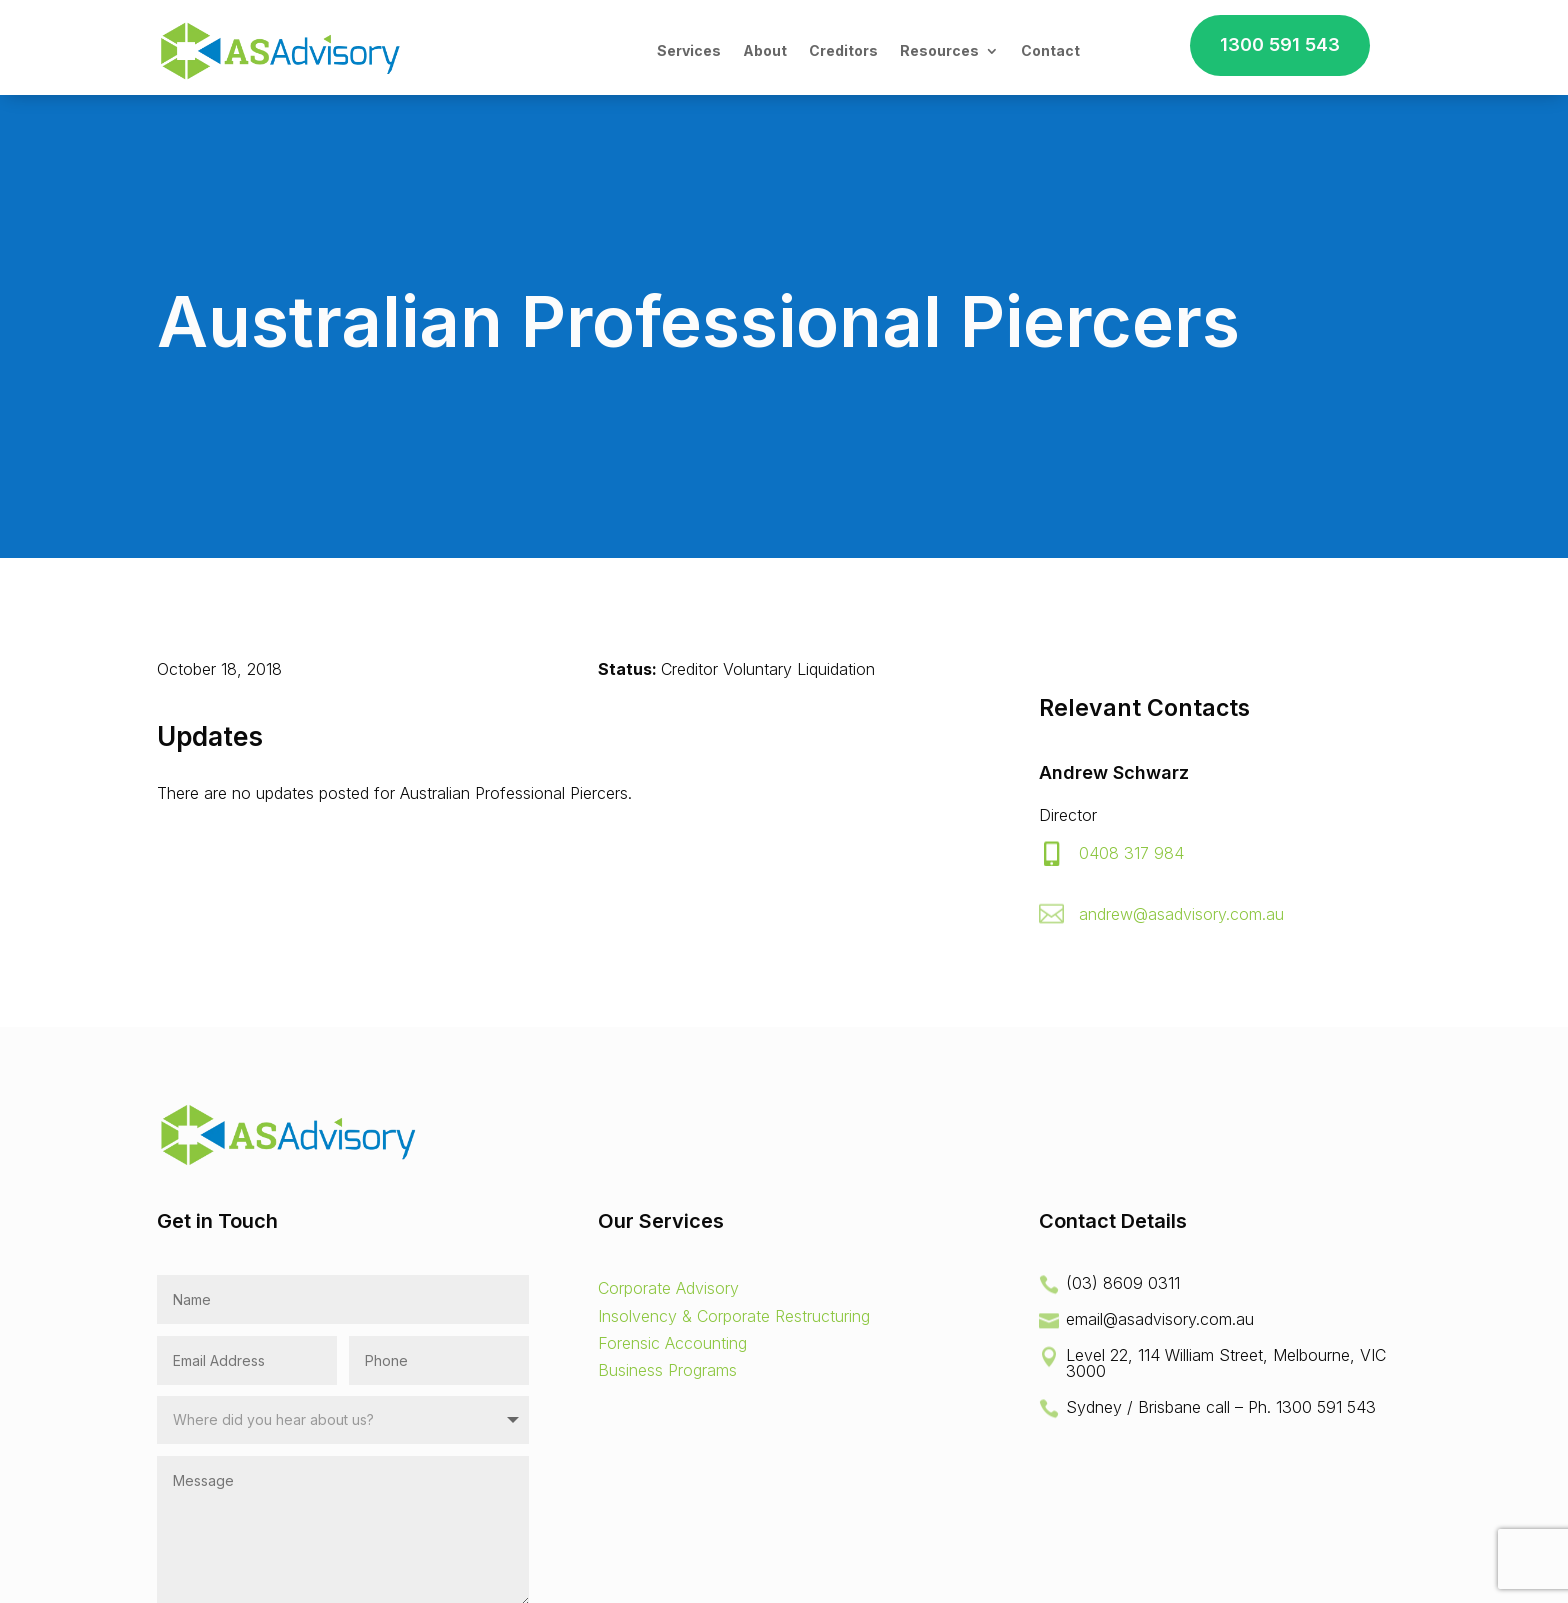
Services (689, 50)
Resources (939, 50)
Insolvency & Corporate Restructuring (734, 1316)
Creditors (843, 50)
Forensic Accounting (672, 1343)
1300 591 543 (1280, 44)
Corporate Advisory (668, 1288)
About (765, 50)
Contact (1050, 50)
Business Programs (667, 1370)
